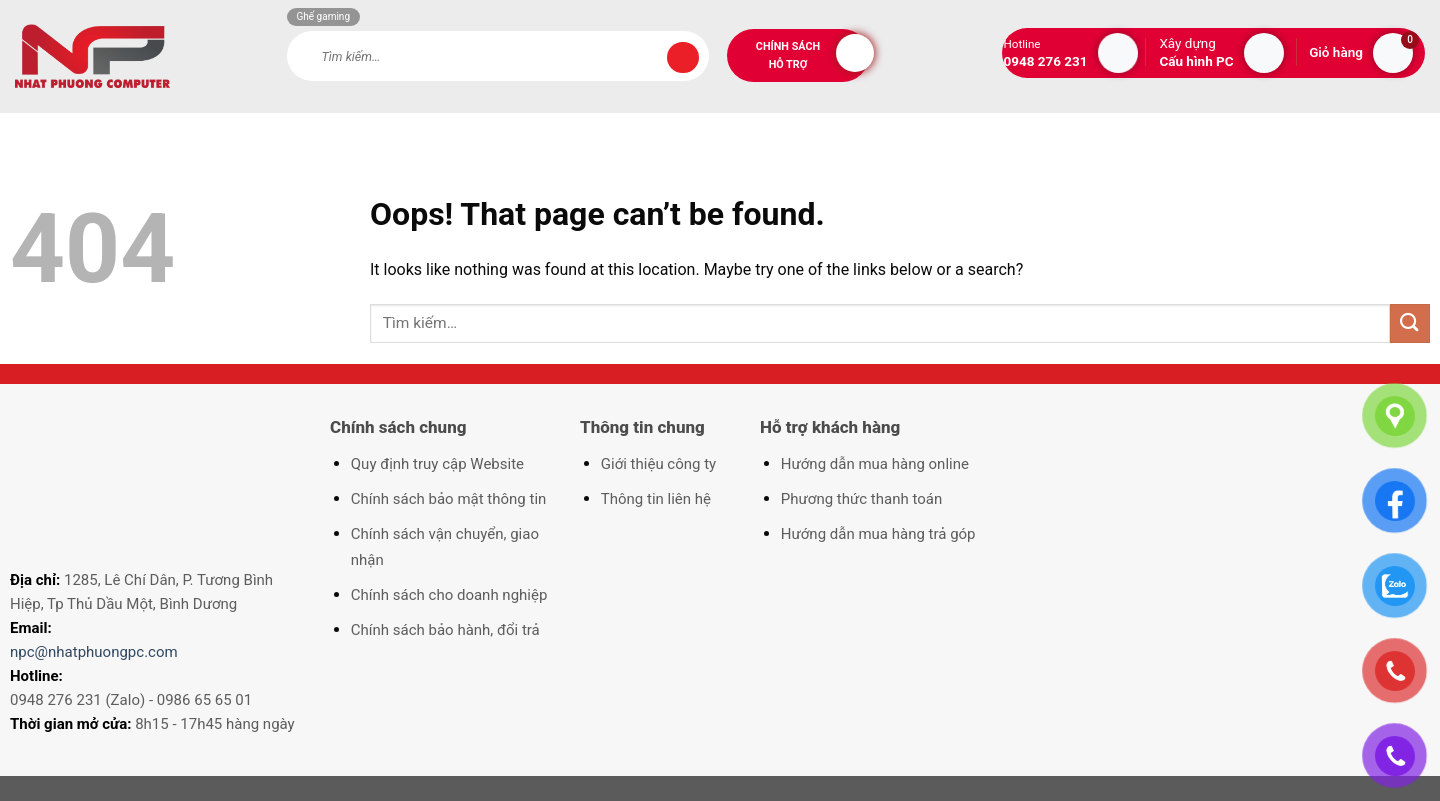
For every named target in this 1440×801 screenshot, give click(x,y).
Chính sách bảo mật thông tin (449, 499)
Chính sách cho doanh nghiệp (449, 595)
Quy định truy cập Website (437, 464)
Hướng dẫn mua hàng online (875, 464)
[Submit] (683, 58)
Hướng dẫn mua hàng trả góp (878, 534)
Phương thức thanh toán (861, 499)
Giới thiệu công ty (658, 464)
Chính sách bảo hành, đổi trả (445, 630)
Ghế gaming (324, 16)
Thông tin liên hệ (656, 499)
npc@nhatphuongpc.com (94, 652)
